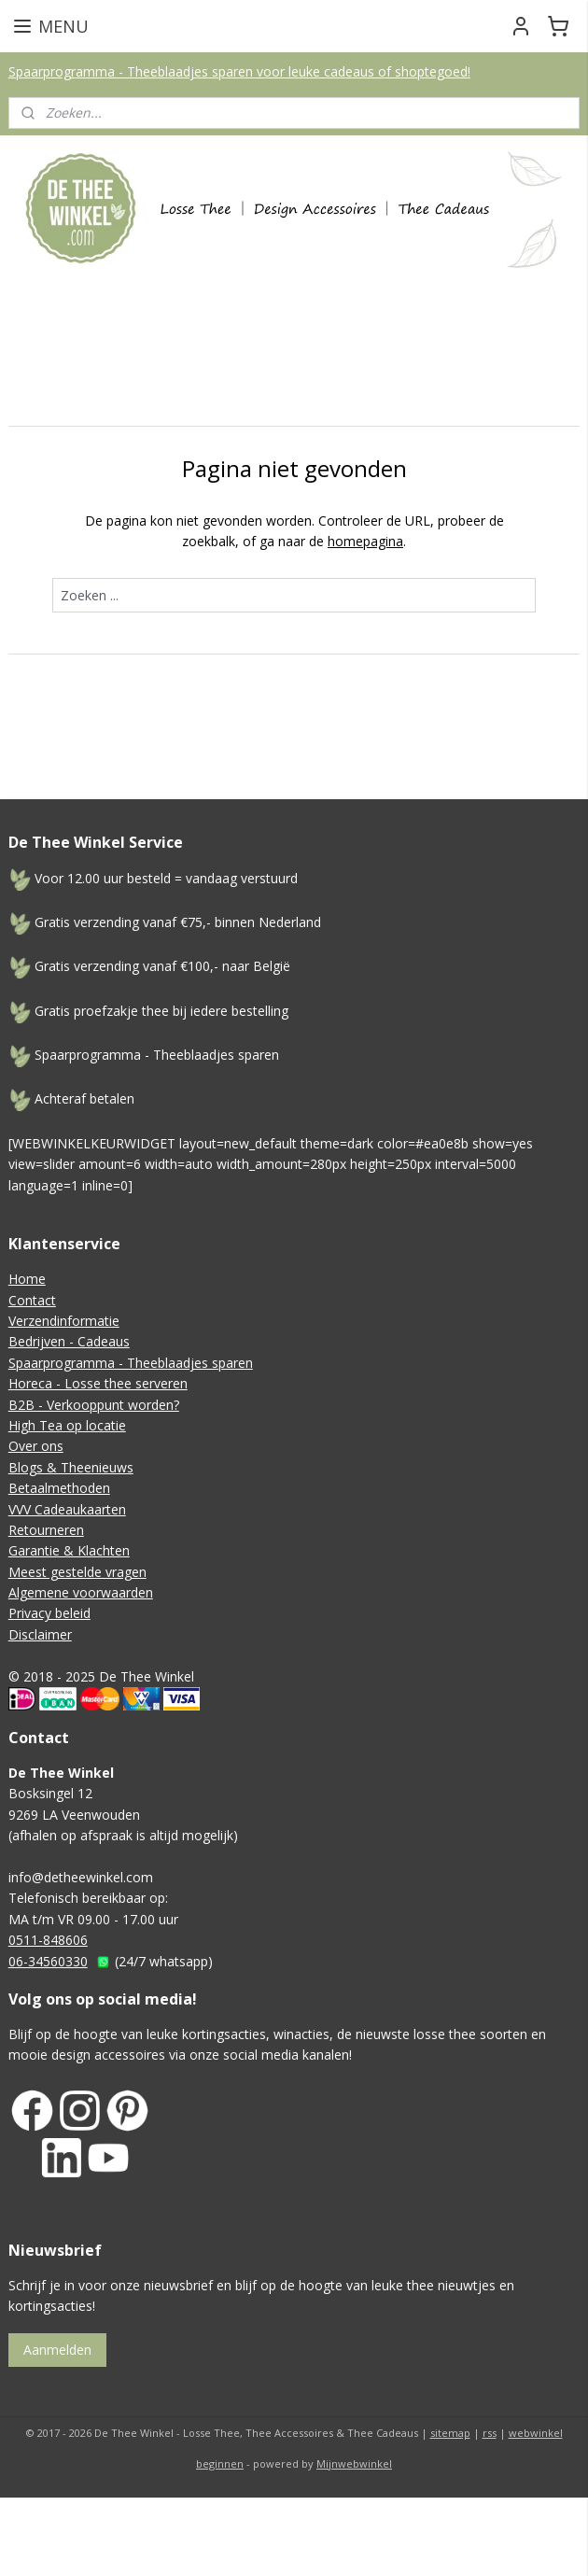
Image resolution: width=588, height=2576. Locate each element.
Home (27, 1279)
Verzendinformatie (63, 1321)
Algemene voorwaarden (80, 1592)
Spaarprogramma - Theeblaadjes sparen (130, 1363)
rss (490, 2433)
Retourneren (46, 1530)
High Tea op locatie (67, 1425)
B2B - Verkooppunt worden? (93, 1405)
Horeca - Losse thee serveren (98, 1383)
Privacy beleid (49, 1613)
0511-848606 (48, 1940)
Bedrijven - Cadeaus (69, 1341)
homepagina (365, 541)
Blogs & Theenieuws (70, 1467)
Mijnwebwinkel (354, 2463)
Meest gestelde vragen (77, 1572)
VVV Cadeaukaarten (67, 1509)
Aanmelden (57, 2349)
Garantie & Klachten (69, 1550)
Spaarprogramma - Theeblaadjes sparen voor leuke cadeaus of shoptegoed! (239, 71)
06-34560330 (48, 1961)
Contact (32, 1300)
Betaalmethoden (59, 1488)
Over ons (35, 1446)
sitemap (450, 2433)
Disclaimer (40, 1634)
